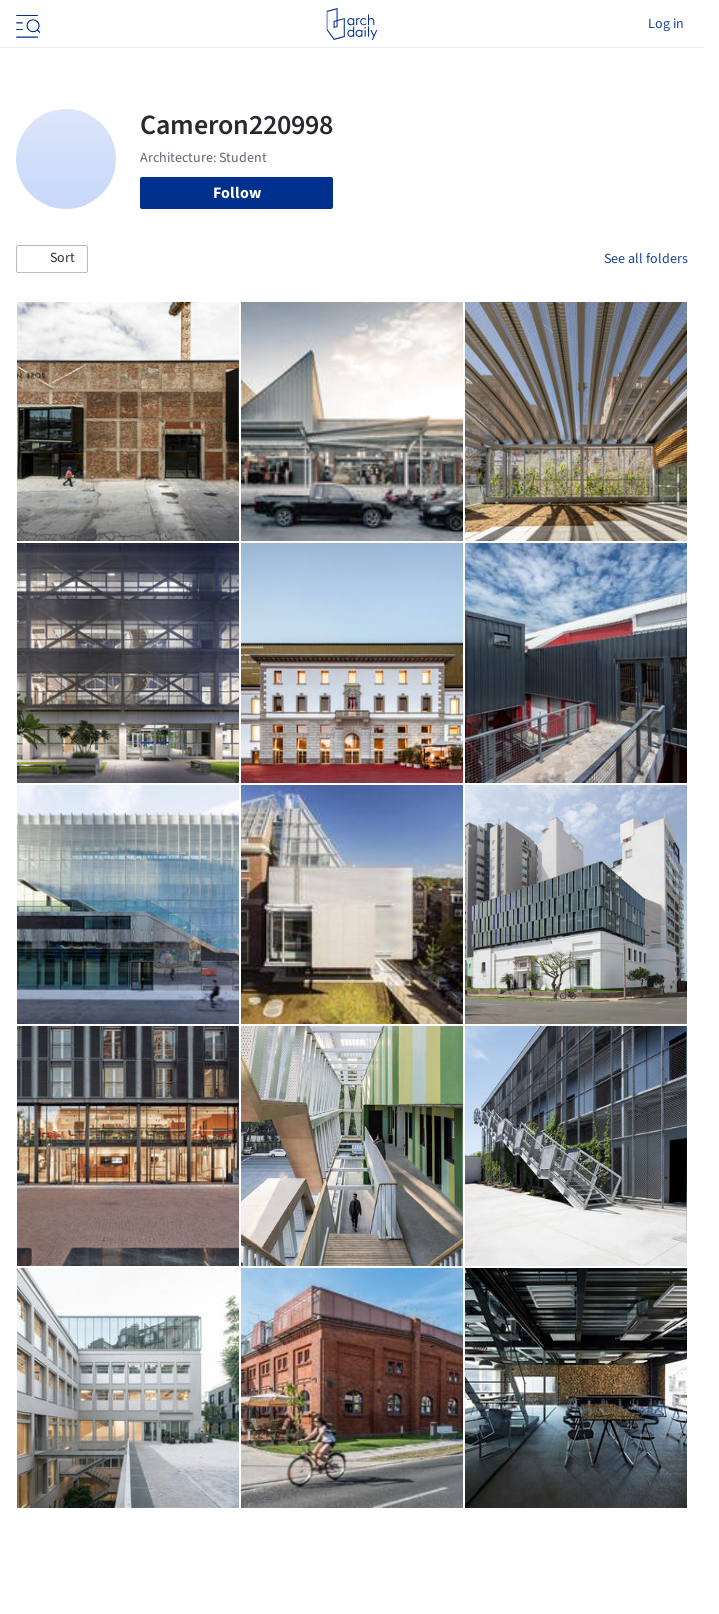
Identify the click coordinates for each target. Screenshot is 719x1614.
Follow (237, 193)
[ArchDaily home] (351, 24)
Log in (666, 24)
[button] (52, 259)
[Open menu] (26, 24)
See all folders (646, 259)
